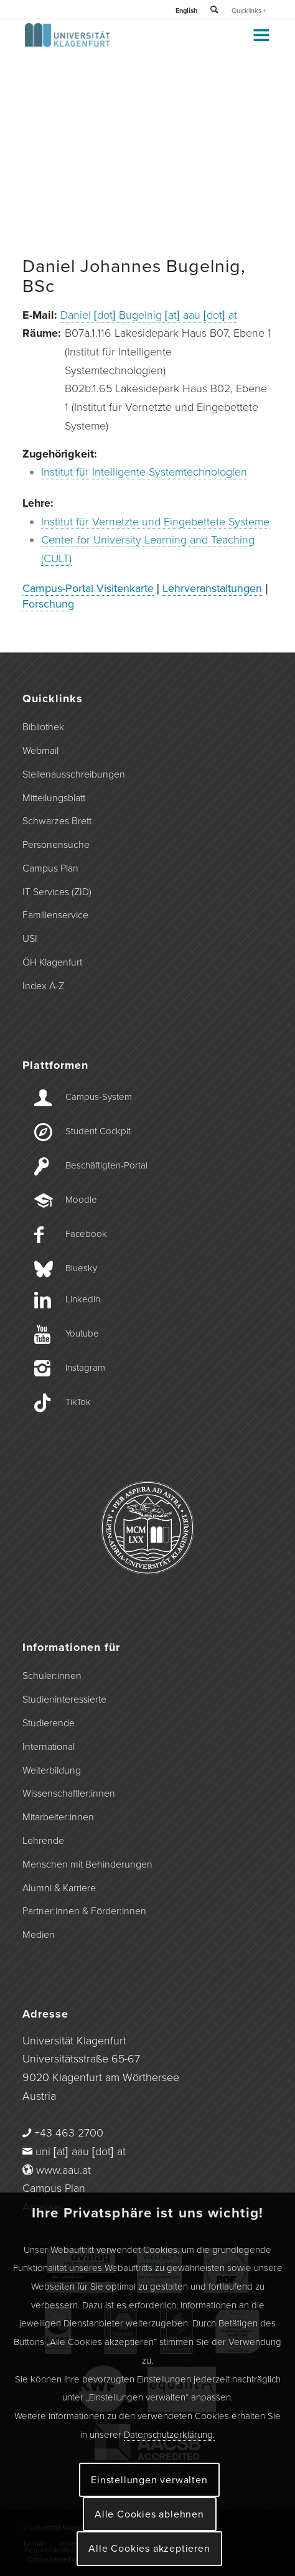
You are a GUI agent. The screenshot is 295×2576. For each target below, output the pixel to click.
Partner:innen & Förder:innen (84, 1911)
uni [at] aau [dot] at (80, 2151)
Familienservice (55, 915)
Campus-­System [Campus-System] (98, 1096)
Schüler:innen (52, 1676)
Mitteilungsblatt (53, 798)
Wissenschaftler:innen (68, 1793)
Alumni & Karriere (59, 1888)
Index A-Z (43, 986)
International (48, 1747)
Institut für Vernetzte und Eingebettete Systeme (155, 522)
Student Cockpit (98, 1131)
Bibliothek (43, 727)
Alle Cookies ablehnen (149, 2514)
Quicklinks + (249, 11)
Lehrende (43, 1841)
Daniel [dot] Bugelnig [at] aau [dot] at (148, 315)
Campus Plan (50, 868)
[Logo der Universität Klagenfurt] (122, 44)
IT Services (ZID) (56, 892)
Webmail (40, 751)
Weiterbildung (51, 1770)
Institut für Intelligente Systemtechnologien (144, 472)
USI (29, 939)
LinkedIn (82, 1299)
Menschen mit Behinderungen (87, 1864)
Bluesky (81, 1268)
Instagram (85, 1367)
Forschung (48, 604)
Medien (38, 1935)
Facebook (86, 1233)
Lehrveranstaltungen (212, 588)
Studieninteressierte (64, 1699)
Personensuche (56, 845)
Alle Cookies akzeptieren (149, 2548)
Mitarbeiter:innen (58, 1817)
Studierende (48, 1723)
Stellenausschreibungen (73, 774)
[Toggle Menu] (261, 35)
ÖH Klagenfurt (52, 962)
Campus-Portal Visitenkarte (88, 588)
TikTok (78, 1402)
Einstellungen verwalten (149, 2480)
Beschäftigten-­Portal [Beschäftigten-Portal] (106, 1165)
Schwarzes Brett (56, 821)
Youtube (82, 1333)
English (186, 11)
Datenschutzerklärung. (169, 2434)
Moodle (81, 1199)
